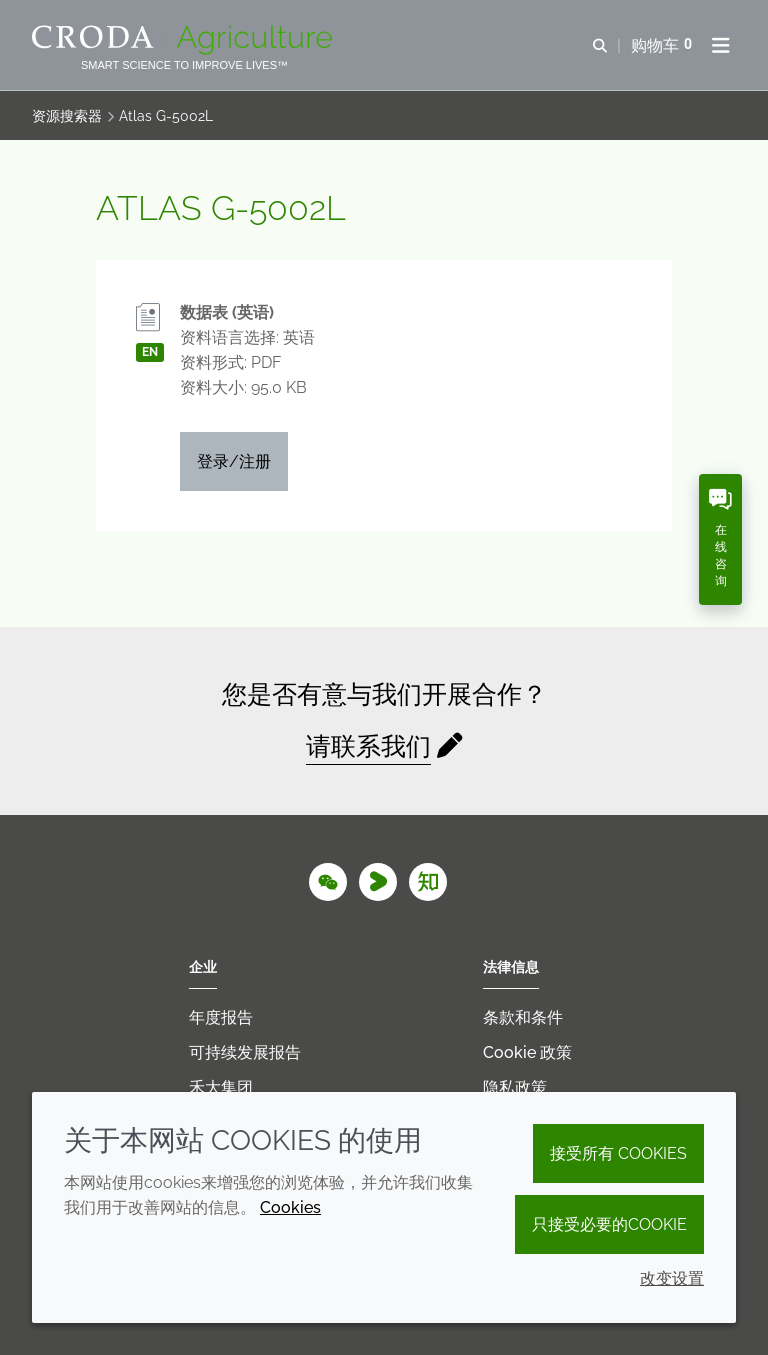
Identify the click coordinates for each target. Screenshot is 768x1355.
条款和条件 (523, 1017)
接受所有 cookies (618, 1153)
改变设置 (672, 1278)
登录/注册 (234, 461)
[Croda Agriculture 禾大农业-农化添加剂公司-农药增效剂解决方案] (184, 40)
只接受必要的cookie (609, 1224)
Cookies (290, 1207)
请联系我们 (368, 746)
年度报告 (221, 1017)
